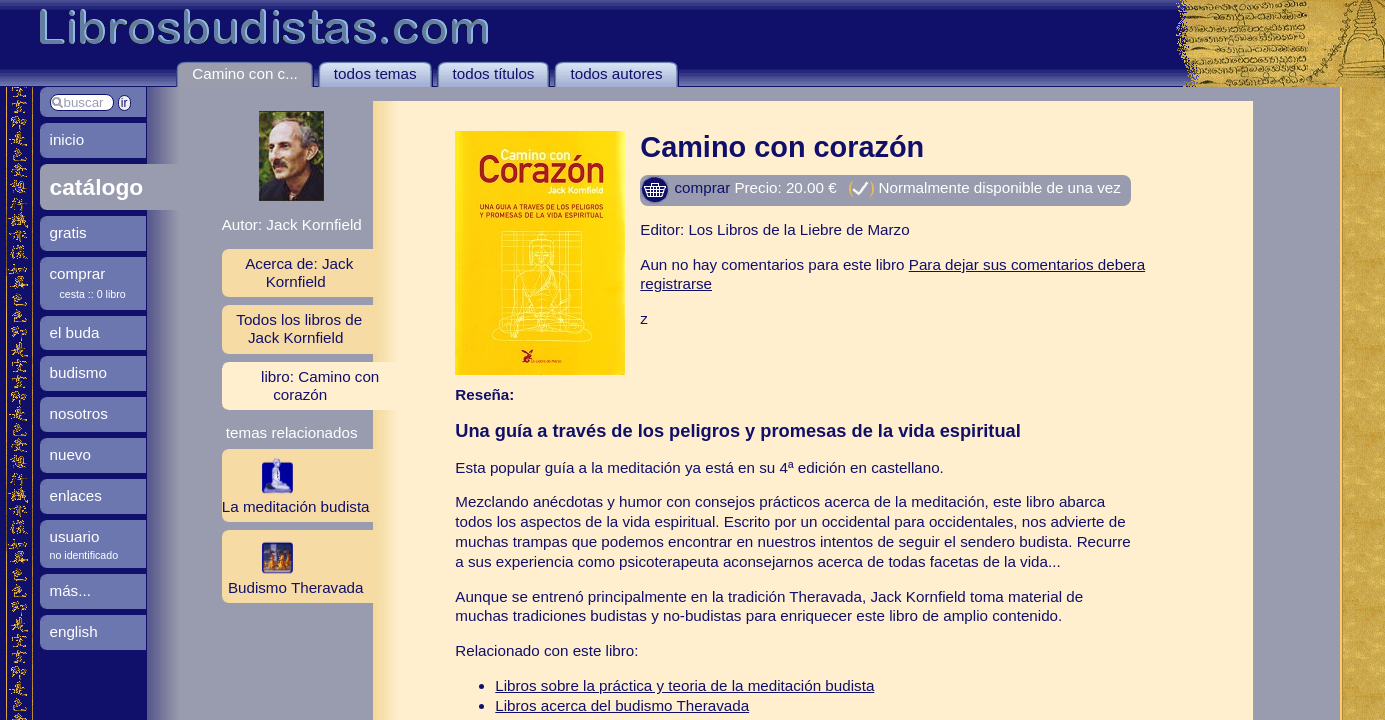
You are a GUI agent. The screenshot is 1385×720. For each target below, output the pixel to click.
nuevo (70, 454)
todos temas (375, 73)
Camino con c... (245, 73)
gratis (68, 232)
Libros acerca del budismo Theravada (622, 705)
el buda (75, 332)
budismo (78, 372)
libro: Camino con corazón (320, 385)
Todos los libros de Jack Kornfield (299, 328)
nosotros (79, 413)
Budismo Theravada (293, 566)
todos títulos (494, 73)
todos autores (616, 73)
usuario (75, 536)
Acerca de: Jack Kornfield (299, 272)
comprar (685, 187)
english (74, 631)
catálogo (97, 187)
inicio (67, 139)
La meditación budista (296, 485)
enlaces (76, 495)
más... (70, 590)
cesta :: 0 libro (93, 294)
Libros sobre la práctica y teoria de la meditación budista (684, 685)
